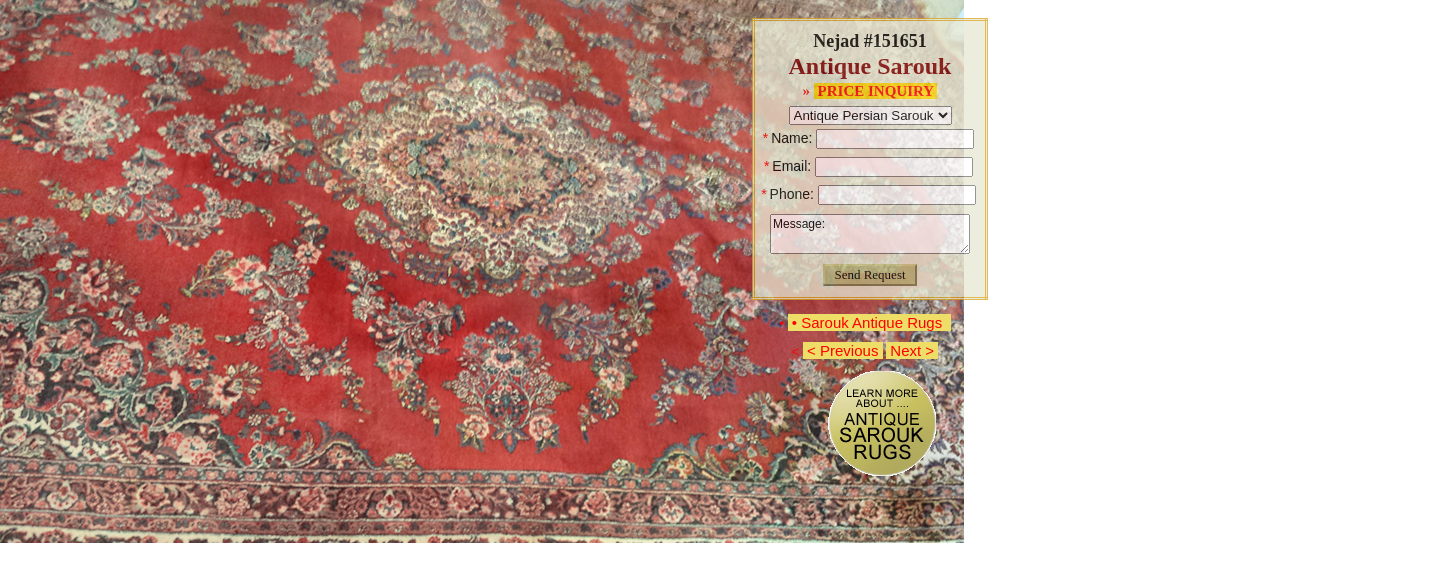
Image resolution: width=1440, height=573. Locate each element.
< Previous (843, 350)
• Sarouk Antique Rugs (869, 322)
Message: (870, 234)
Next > (912, 350)
